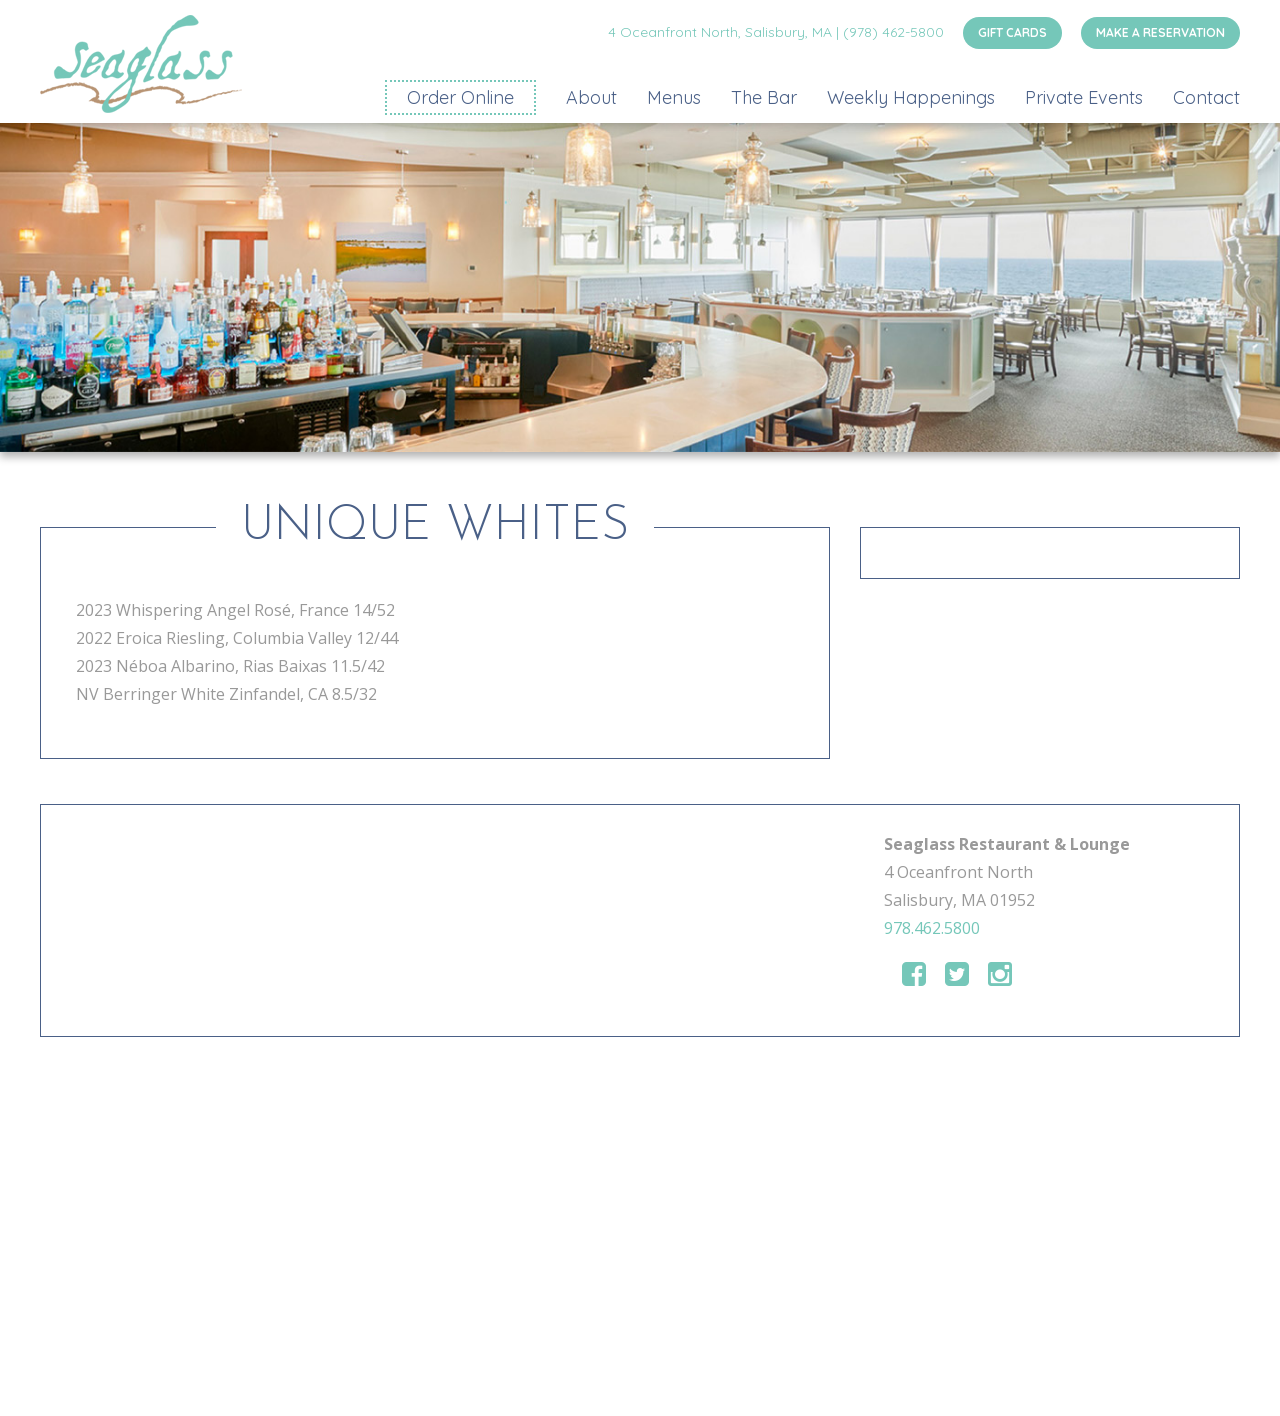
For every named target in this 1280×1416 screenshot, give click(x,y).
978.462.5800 (932, 928)
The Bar (764, 97)
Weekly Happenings (911, 97)
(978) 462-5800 (893, 32)
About (591, 97)
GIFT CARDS (1012, 32)
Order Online (460, 97)
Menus (674, 97)
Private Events (1084, 97)
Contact (1206, 97)
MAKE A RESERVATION (1160, 32)
